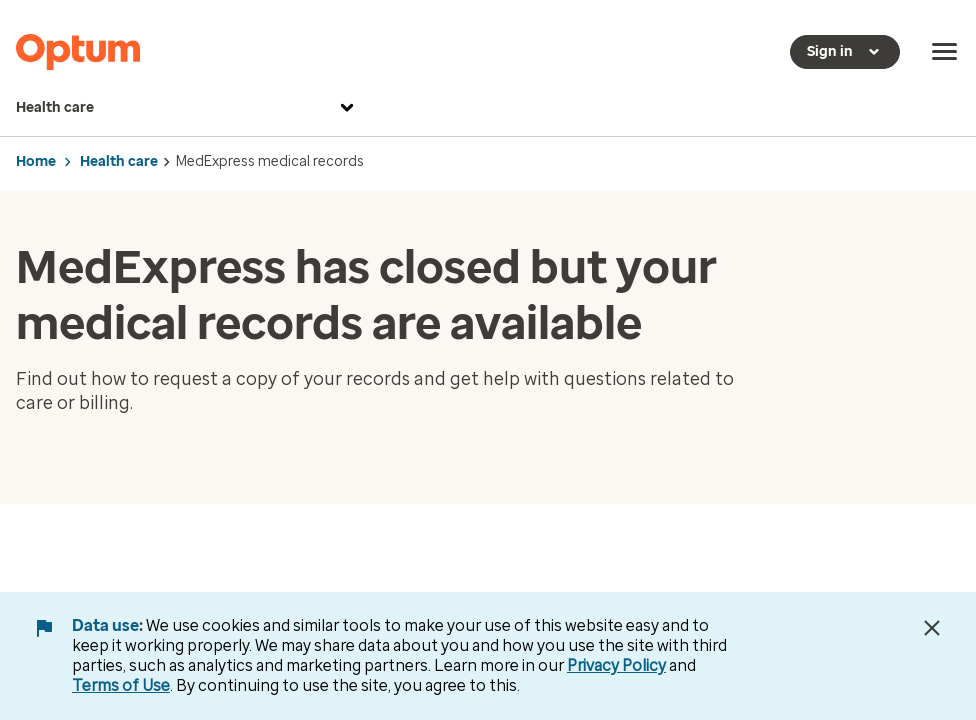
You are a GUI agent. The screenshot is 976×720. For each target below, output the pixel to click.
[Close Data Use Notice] (932, 628)
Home (36, 161)
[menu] (945, 52)
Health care (187, 108)
